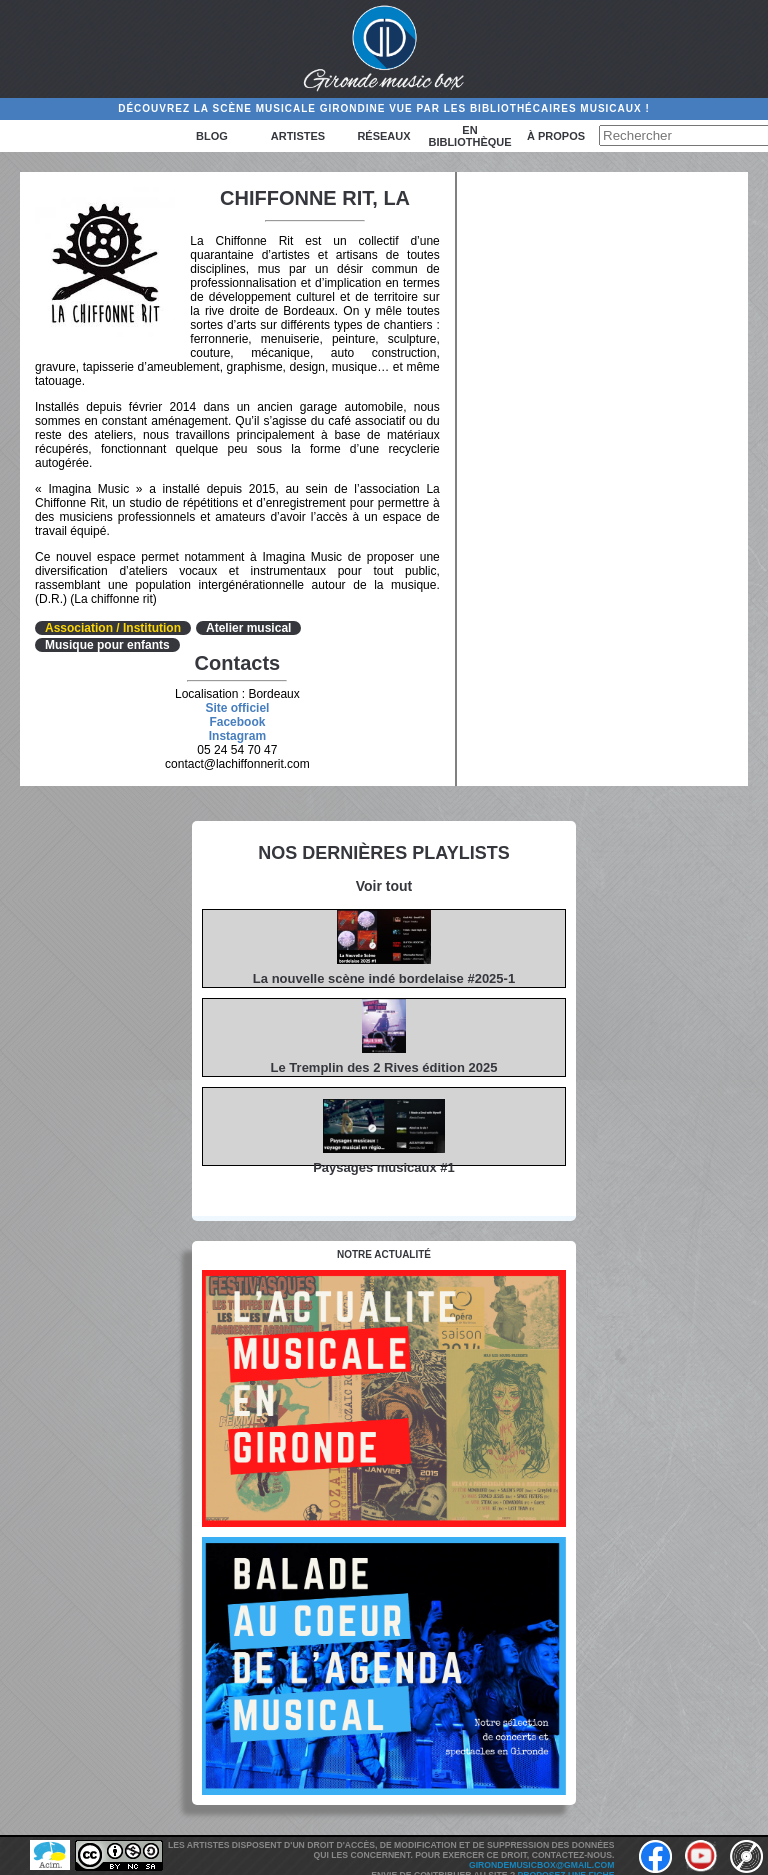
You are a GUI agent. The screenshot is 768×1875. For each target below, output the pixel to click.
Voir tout (384, 886)
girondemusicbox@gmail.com (541, 1865)
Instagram (237, 736)
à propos (556, 136)
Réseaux (383, 136)
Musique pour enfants (107, 645)
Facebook (237, 722)
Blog (212, 136)
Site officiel (237, 708)
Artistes (298, 136)
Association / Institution (113, 628)
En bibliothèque (469, 136)
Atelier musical (248, 628)
